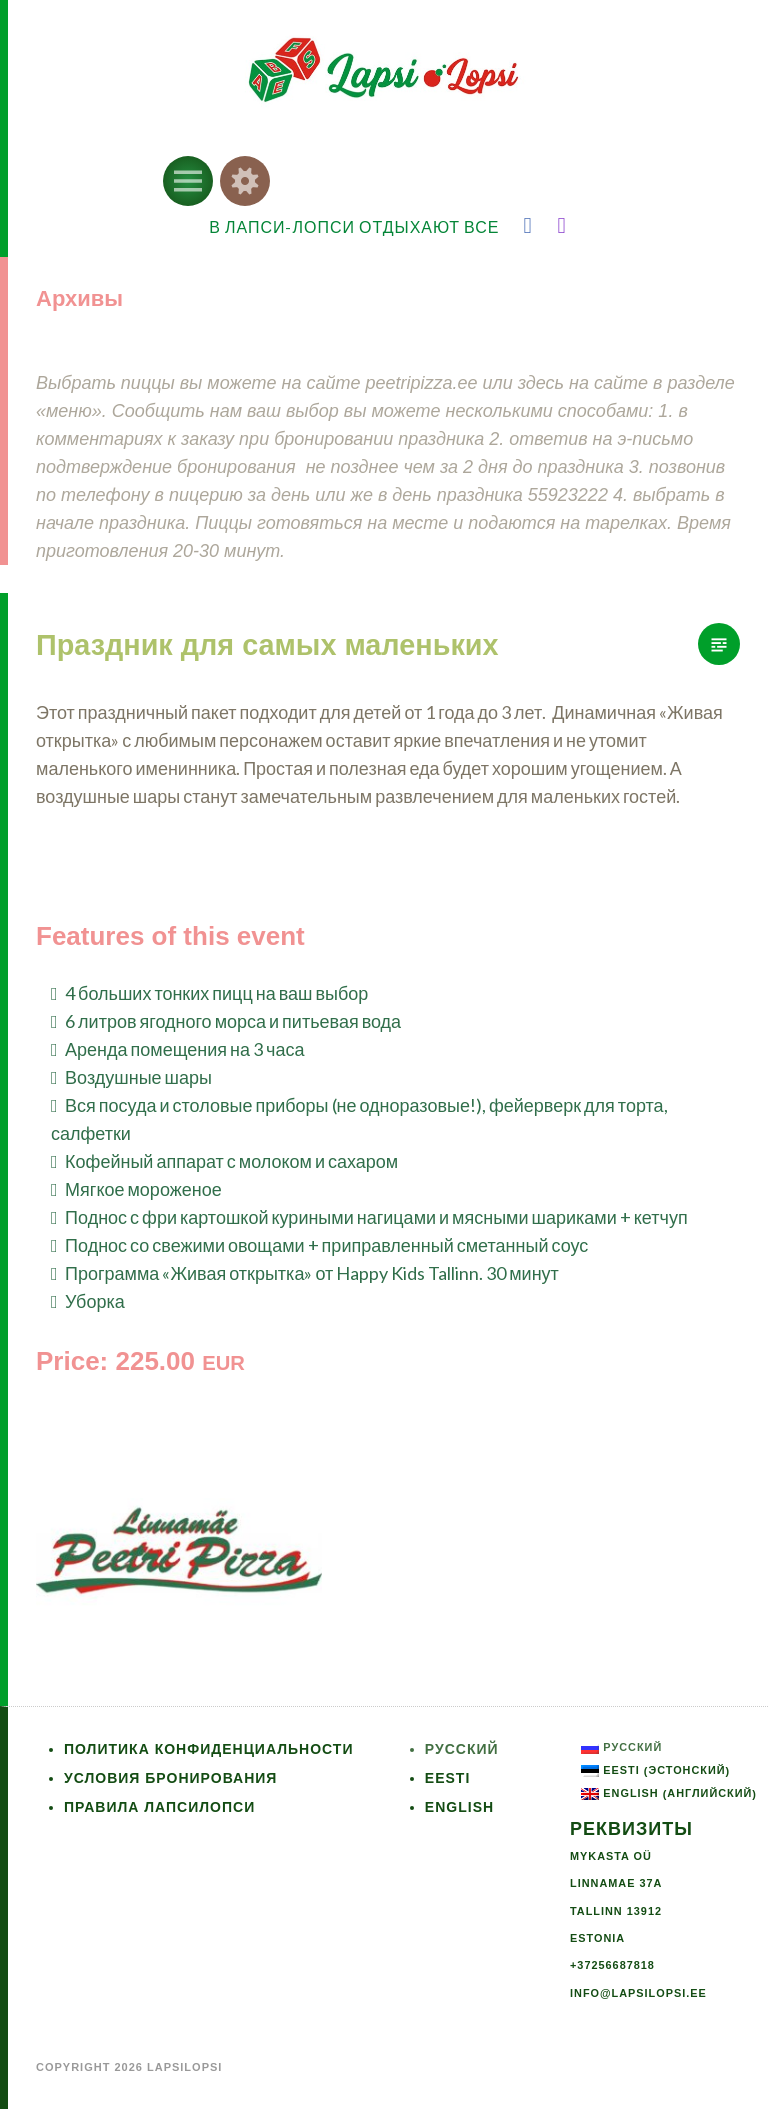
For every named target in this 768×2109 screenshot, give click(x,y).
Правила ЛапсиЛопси (159, 1807)
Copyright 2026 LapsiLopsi (129, 2067)
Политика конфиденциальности (208, 1749)
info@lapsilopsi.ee (638, 1993)
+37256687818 (612, 1965)
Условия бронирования (170, 1778)
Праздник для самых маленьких (267, 645)
